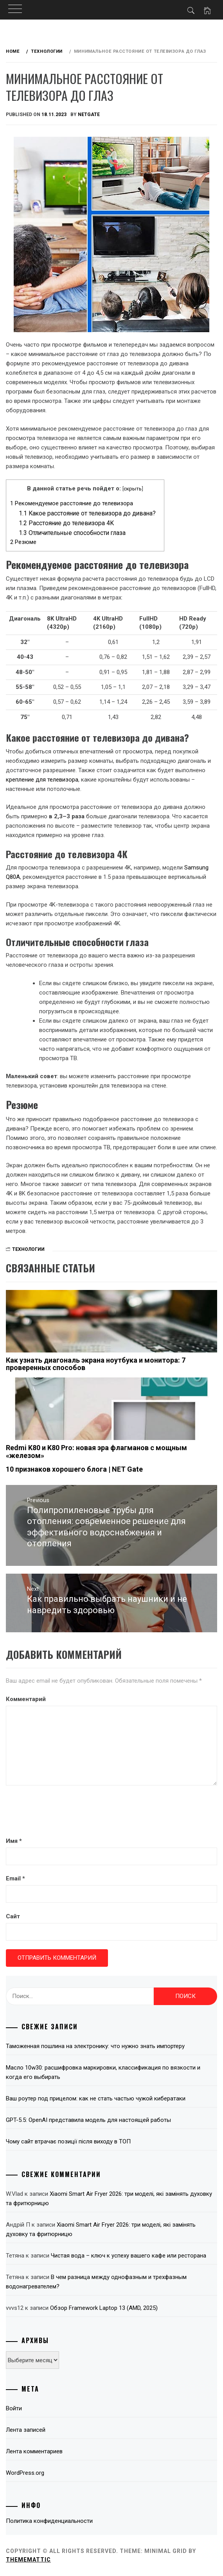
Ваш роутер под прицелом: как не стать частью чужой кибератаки (95, 2098)
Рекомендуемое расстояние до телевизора (71, 503)
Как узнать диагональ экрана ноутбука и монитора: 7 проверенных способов (95, 1364)
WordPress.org (25, 2472)
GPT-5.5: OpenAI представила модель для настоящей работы (88, 2119)
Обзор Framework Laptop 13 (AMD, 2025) (104, 2307)
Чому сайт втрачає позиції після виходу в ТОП (68, 2141)
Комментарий (26, 1699)
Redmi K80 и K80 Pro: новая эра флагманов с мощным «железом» (96, 1452)
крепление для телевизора (42, 779)
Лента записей (25, 2429)
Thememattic (28, 2559)
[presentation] (65, 1812)
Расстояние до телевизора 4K (66, 523)
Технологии (28, 1249)
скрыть (133, 488)
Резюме (23, 542)
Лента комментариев (34, 2451)
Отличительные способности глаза (72, 533)
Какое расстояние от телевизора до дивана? (87, 513)
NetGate (89, 114)
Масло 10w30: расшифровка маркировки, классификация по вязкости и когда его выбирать (103, 2072)
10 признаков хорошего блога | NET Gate (74, 1469)
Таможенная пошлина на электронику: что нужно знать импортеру (95, 2046)
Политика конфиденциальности (49, 2520)
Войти (14, 2408)
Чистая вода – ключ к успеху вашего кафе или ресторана (128, 2255)
